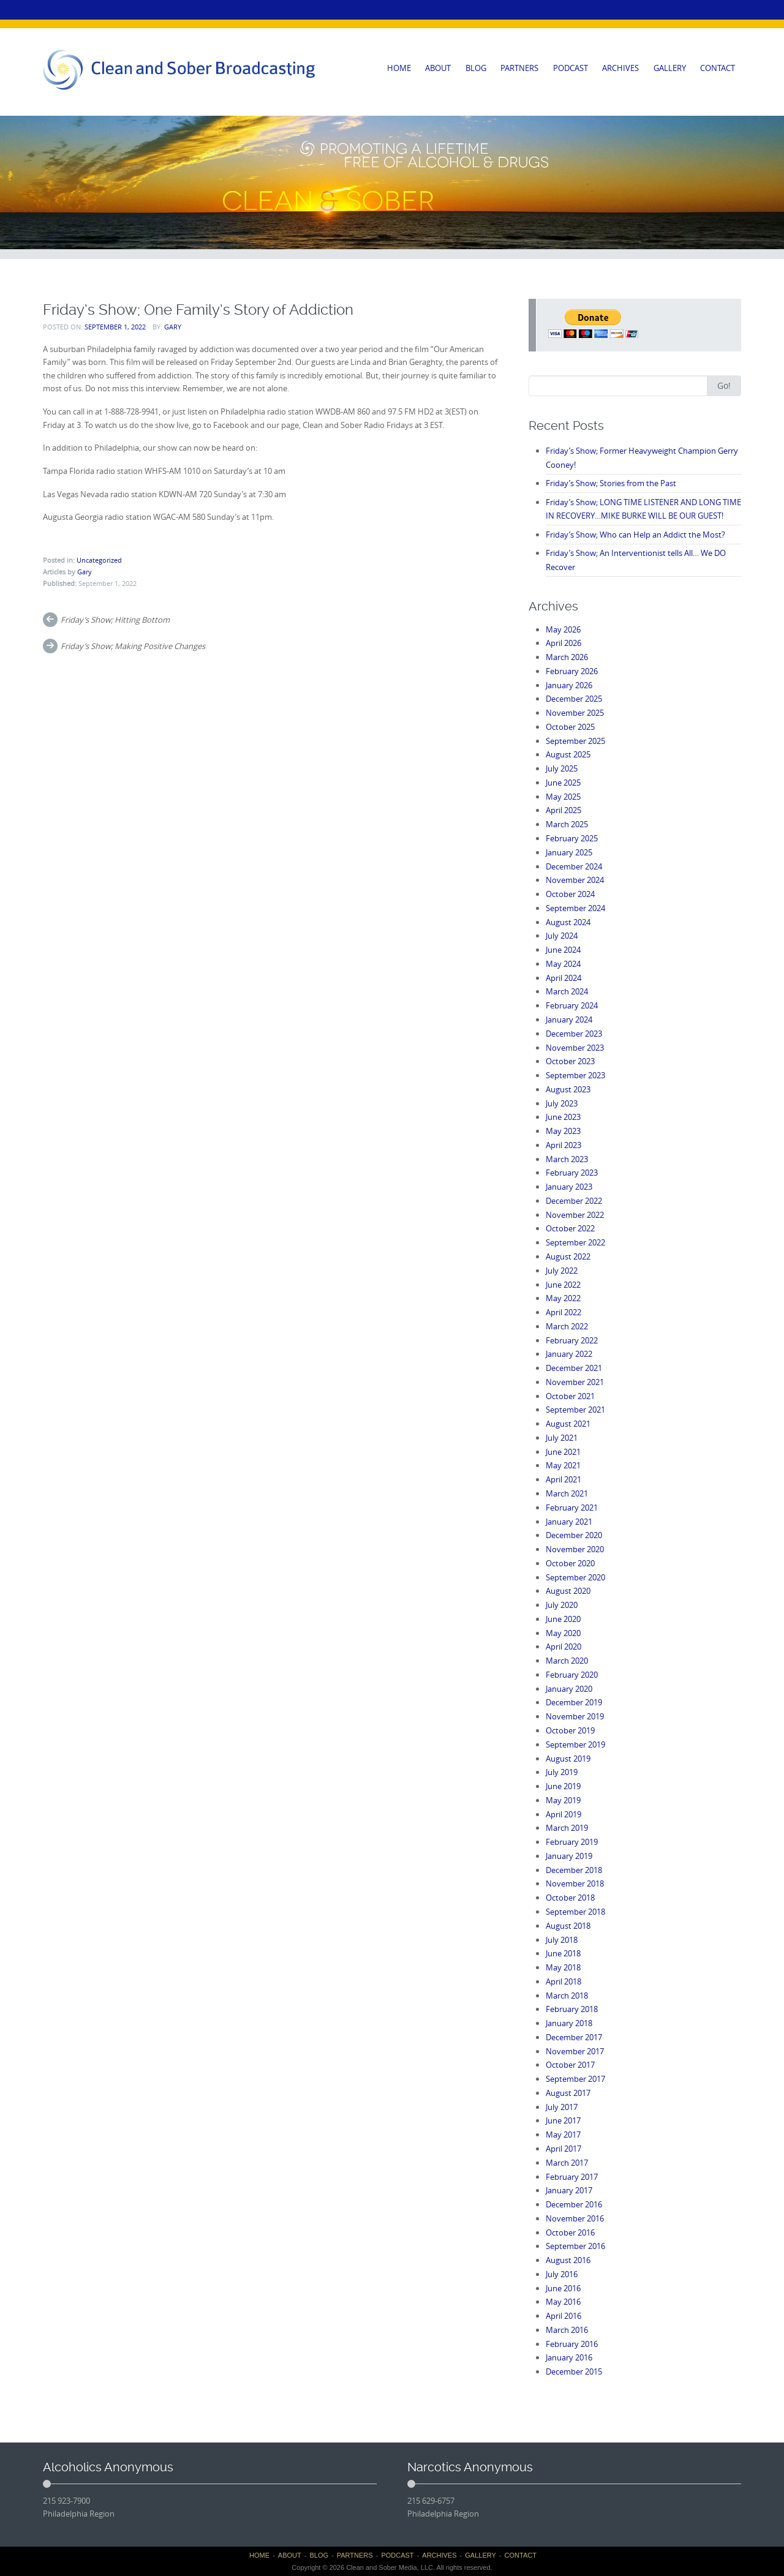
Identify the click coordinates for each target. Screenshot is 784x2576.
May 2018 (563, 1967)
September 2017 (575, 2078)
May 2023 (563, 1130)
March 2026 (567, 657)
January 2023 (569, 1186)
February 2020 (572, 1674)
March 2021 (567, 1493)
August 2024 (568, 922)
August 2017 (568, 2092)
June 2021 (563, 1451)
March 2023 (567, 1159)
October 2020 (570, 1563)
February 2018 (572, 2009)
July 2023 (562, 1103)
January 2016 (569, 2357)
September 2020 (575, 1577)
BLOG (476, 67)
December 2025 (574, 698)
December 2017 (574, 2037)
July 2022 (562, 1270)
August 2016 (568, 2260)
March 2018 (567, 1995)
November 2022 (575, 1214)
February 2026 (572, 671)
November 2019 (575, 1716)
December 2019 (574, 1702)
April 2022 (563, 1312)
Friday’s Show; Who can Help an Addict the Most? (635, 534)
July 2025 (562, 768)
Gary (172, 326)
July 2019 (562, 1772)
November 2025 (575, 712)
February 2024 (572, 1005)
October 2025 (570, 726)
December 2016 (574, 2204)
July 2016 (562, 2274)
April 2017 (563, 2148)
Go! (724, 385)
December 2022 (574, 1200)
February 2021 (572, 1507)
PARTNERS (519, 67)
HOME (399, 67)
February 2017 (572, 2176)
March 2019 (567, 1827)
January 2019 (569, 1855)
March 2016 (567, 2329)
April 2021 (563, 1479)
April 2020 (563, 1646)
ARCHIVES (620, 67)
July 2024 (562, 935)
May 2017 (563, 2134)
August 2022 (568, 1256)
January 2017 (569, 2190)
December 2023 (574, 1033)
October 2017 (570, 2064)
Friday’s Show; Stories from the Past (611, 483)
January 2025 (569, 852)
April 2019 (563, 1814)
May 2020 (563, 1633)
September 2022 (575, 1242)
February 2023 (572, 1172)
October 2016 (570, 2232)
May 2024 (563, 963)
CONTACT (717, 67)
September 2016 (575, 2245)
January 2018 (569, 2023)
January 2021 (569, 1521)
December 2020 (574, 1535)
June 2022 (563, 1284)
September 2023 (575, 1075)
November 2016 (575, 2218)
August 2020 (568, 1590)
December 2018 (574, 1870)
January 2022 (569, 1353)
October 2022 (570, 1228)
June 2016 (563, 2288)
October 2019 (570, 1730)
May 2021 (563, 1465)
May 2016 (563, 2301)
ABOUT (438, 67)
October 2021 (570, 1396)
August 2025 (568, 754)
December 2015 (574, 2371)
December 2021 (574, 1367)
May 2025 (563, 796)
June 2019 (563, 1786)
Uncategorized (99, 560)
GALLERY (670, 67)
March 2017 (567, 2162)
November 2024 (575, 879)
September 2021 (575, 1409)
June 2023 (563, 1116)
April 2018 (563, 1981)
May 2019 (563, 1800)
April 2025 (563, 810)
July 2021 (562, 1437)
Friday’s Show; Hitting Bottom (115, 619)
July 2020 (562, 1604)
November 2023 (575, 1047)
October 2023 (570, 1061)
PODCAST (570, 67)
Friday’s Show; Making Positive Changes (133, 646)
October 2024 (570, 893)
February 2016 (572, 2343)
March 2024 (567, 991)
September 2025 (575, 740)
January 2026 (569, 685)
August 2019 (568, 1758)
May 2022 (563, 1298)
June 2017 (563, 2120)
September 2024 (575, 908)
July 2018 (562, 1939)
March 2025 (567, 824)
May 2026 (563, 629)
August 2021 (568, 1423)
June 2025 (563, 782)
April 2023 (563, 1145)
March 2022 (567, 1326)
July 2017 (562, 2106)
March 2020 (567, 1660)
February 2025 (572, 838)
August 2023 (568, 1089)
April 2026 (563, 642)
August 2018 (568, 1925)
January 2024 (569, 1019)
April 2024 (563, 977)
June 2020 (563, 1618)
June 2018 (563, 1953)
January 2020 (569, 1688)
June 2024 (563, 949)
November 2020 (575, 1549)
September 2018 (575, 1911)
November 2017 (575, 2051)
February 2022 (572, 1340)
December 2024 (574, 866)
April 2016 (563, 2315)
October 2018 (570, 1897)
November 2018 (575, 1883)
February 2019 (572, 1841)
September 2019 (575, 1744)
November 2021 (575, 1382)
